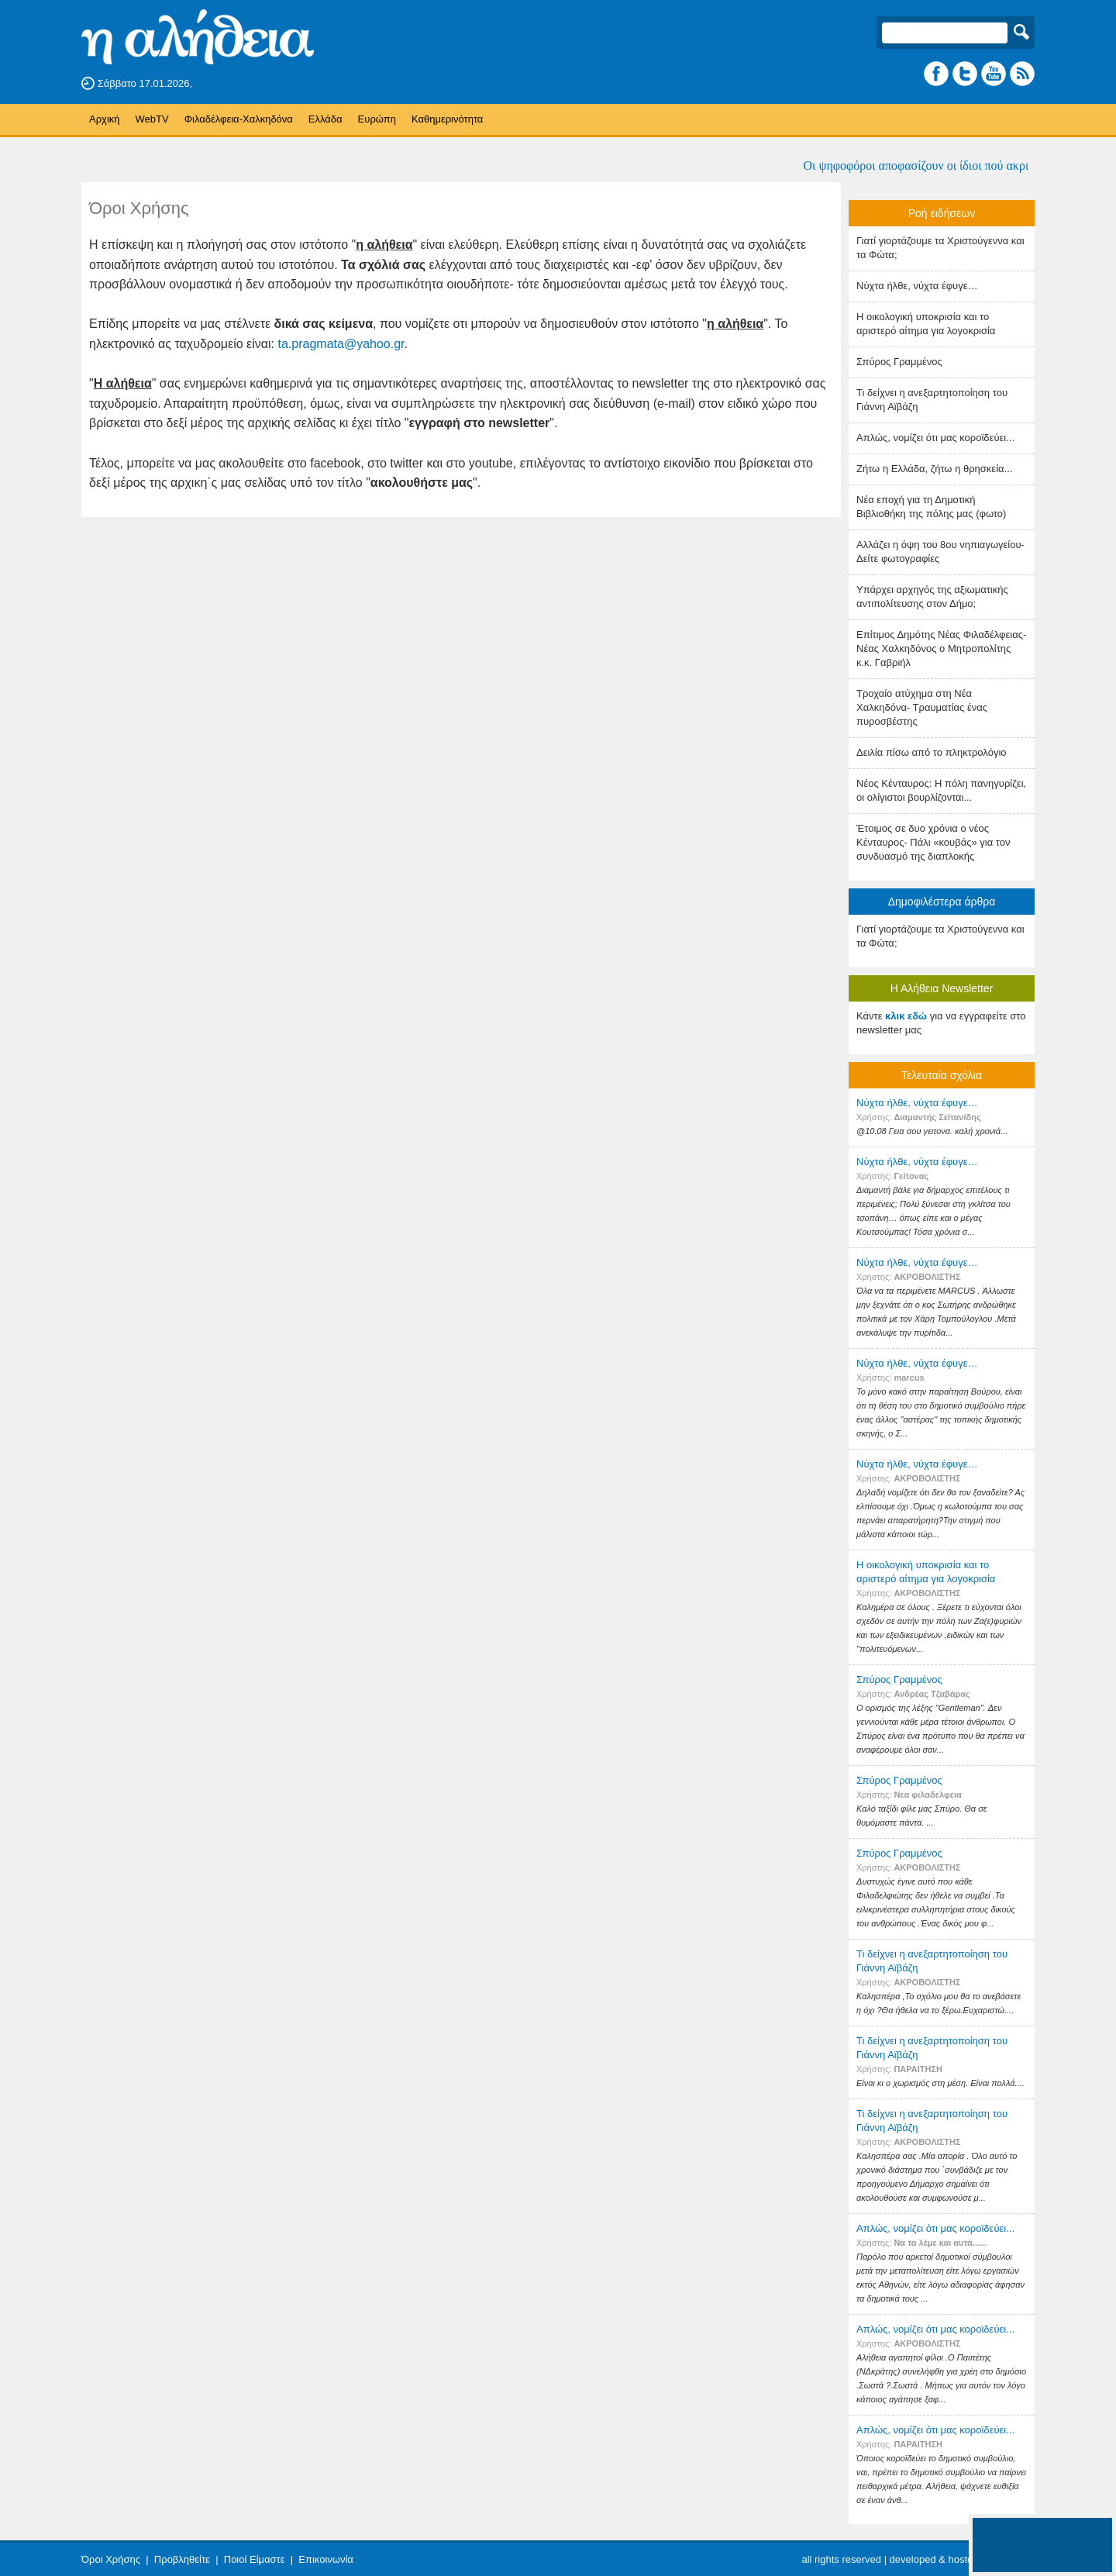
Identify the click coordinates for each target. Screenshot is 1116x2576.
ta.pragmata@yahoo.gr (341, 343)
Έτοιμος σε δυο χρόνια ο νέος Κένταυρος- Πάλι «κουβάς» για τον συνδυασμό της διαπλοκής (933, 842)
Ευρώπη (377, 119)
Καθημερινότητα (447, 119)
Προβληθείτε (182, 2559)
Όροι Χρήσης (110, 2559)
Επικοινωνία (325, 2559)
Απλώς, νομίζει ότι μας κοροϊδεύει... (935, 437)
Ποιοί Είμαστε (254, 2559)
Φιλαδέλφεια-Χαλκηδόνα (238, 119)
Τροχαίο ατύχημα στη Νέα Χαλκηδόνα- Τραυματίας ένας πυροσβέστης (921, 707)
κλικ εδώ (906, 1016)
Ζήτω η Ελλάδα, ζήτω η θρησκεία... (934, 468)
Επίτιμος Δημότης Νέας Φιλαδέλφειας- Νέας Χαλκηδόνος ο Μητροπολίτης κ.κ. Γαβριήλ (941, 648)
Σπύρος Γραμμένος (899, 361)
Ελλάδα (325, 119)
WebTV (152, 119)
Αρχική (104, 119)
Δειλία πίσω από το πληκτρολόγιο (931, 752)
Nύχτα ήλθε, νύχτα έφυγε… (917, 285)
